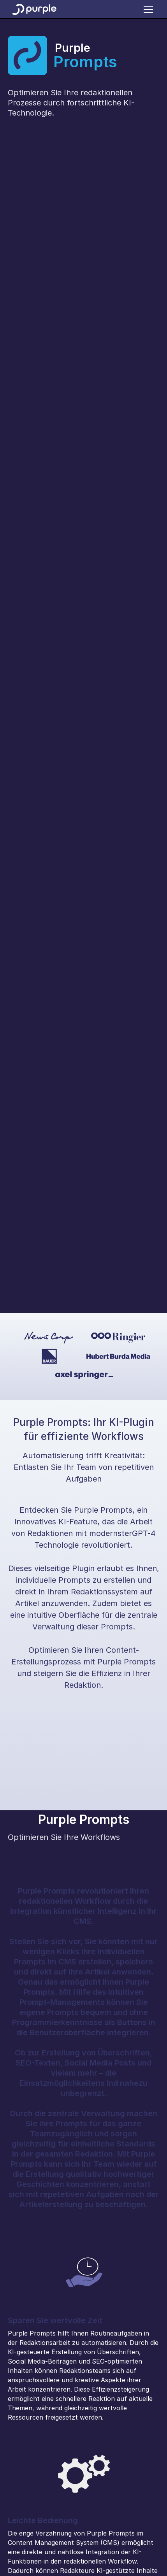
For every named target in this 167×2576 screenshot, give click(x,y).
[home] (34, 9)
